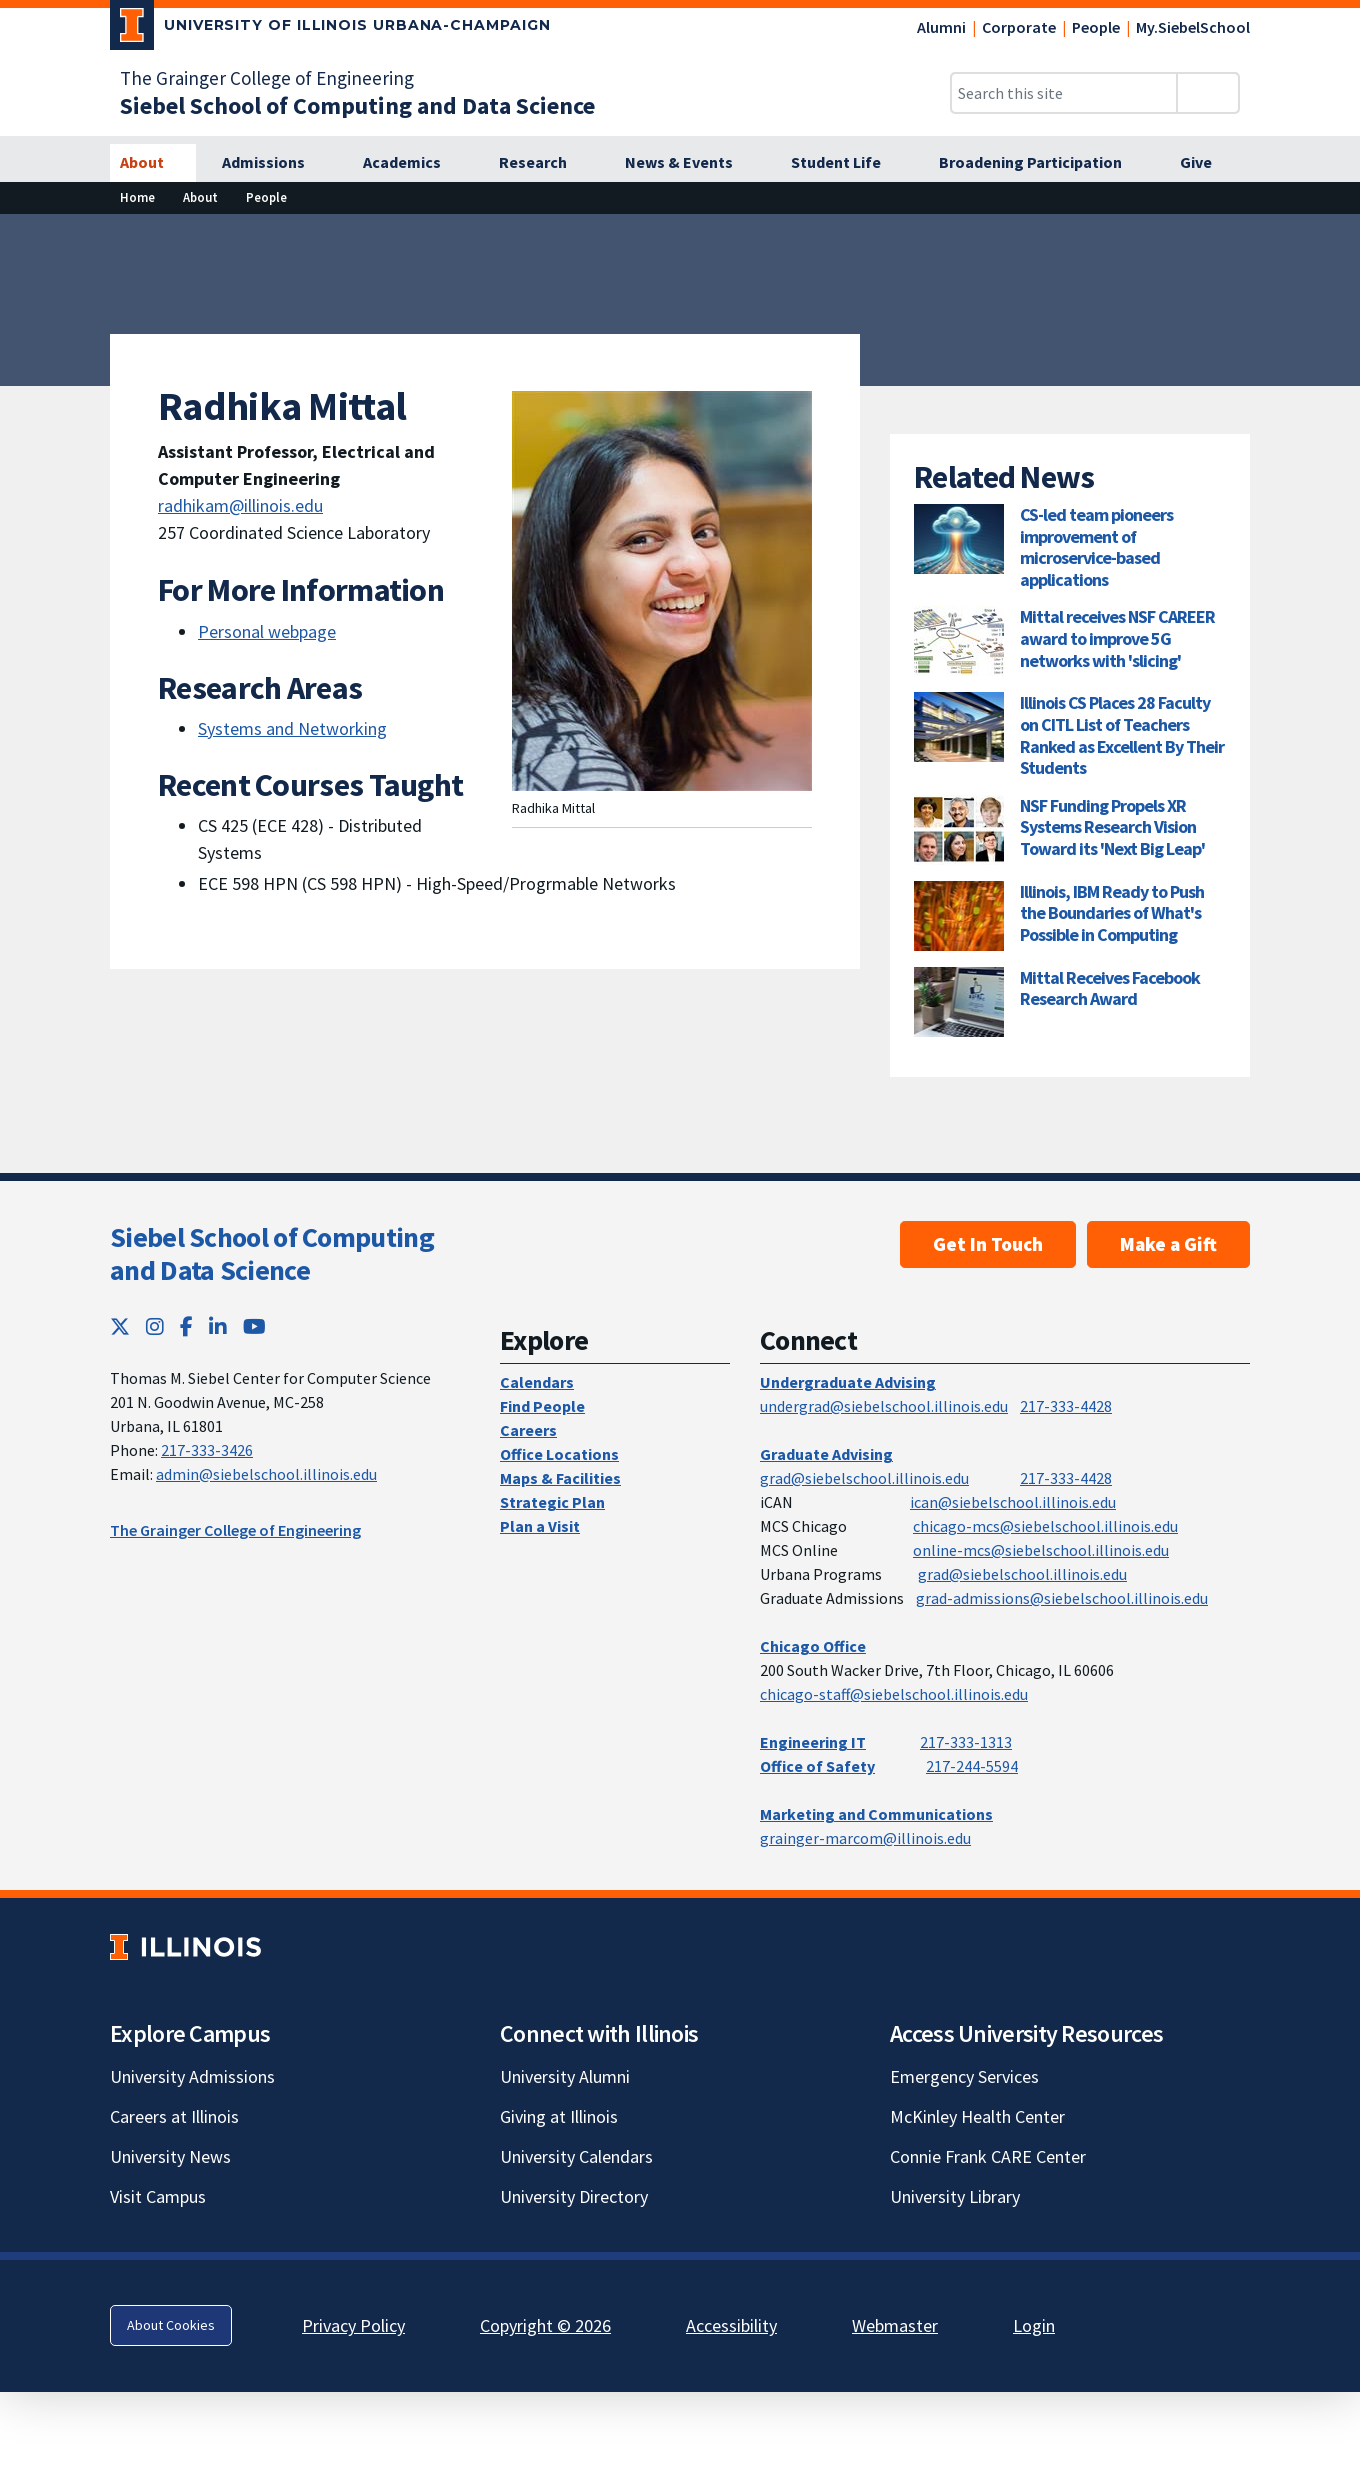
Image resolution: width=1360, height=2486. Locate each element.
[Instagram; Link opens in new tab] (155, 1326)
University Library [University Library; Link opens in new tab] (955, 2196)
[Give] (1207, 163)
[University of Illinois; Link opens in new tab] (185, 1946)
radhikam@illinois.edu (240, 505)
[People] (266, 197)
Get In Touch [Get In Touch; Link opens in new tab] (988, 1244)
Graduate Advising (826, 1454)
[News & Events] (690, 163)
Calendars (537, 1382)
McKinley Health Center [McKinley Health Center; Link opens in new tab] (977, 2116)
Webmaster (895, 2325)
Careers (528, 1430)
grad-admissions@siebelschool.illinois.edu (1062, 1598)
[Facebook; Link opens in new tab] (186, 1326)
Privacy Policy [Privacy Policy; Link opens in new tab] (353, 2325)
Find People (542, 1406)
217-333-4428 (1066, 1406)
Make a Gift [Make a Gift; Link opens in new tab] (1168, 1244)
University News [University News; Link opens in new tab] (170, 2156)
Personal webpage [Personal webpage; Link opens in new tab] (267, 631)
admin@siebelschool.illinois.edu (266, 1474)
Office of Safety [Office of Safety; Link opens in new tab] (817, 1766)
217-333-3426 (207, 1450)
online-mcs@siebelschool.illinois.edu (1041, 1550)
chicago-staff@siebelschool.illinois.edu (894, 1694)
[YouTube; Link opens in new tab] (254, 1326)
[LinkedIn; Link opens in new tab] (218, 1326)
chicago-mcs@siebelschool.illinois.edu (1045, 1526)
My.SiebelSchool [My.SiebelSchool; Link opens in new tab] (1193, 27)
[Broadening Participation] (1041, 163)
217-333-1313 (966, 1742)
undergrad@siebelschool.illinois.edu (884, 1406)
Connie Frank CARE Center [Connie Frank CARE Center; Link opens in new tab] (988, 2156)
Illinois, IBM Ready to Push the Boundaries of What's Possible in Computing (1112, 913)
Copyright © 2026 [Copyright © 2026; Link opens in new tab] (545, 2325)
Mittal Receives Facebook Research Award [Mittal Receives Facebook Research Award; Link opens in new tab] (1110, 988)
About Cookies (171, 2325)
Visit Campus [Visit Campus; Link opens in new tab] (158, 2196)
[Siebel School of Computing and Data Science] (357, 105)
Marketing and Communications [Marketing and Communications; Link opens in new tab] (876, 1814)
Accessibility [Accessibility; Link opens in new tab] (731, 2325)
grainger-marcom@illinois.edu (865, 1838)
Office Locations (559, 1454)
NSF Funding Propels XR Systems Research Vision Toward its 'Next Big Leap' (1112, 827)
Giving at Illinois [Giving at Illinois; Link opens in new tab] (559, 2116)
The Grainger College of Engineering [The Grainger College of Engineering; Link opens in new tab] (267, 78)
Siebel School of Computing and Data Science (272, 1254)
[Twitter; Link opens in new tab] (120, 1326)
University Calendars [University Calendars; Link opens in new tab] (576, 2156)
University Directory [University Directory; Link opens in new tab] (574, 2196)
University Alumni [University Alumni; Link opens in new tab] (565, 2076)
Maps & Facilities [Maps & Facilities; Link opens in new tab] (560, 1478)
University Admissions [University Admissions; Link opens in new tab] (192, 2076)
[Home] (137, 197)
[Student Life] (847, 163)
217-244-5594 (972, 1766)
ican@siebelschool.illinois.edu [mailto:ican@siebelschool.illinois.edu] (1013, 1502)
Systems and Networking (292, 728)
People (1096, 27)
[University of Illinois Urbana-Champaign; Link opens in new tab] (330, 29)
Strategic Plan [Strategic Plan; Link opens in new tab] (552, 1502)
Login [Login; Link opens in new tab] (1034, 2325)
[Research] (544, 163)
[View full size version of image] (1332, 235)
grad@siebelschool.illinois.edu (864, 1478)
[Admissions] (274, 163)
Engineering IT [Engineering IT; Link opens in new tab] (813, 1742)
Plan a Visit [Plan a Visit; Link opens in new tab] (540, 1526)
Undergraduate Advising (848, 1382)
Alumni (941, 27)
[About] (153, 163)
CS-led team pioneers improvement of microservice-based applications (1096, 547)
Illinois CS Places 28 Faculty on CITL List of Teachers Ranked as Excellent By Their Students (1122, 735)
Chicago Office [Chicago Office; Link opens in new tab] (813, 1646)
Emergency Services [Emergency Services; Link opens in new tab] (964, 2076)
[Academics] (413, 163)
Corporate (1019, 27)
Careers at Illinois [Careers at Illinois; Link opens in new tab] (174, 2116)
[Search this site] (1064, 93)
